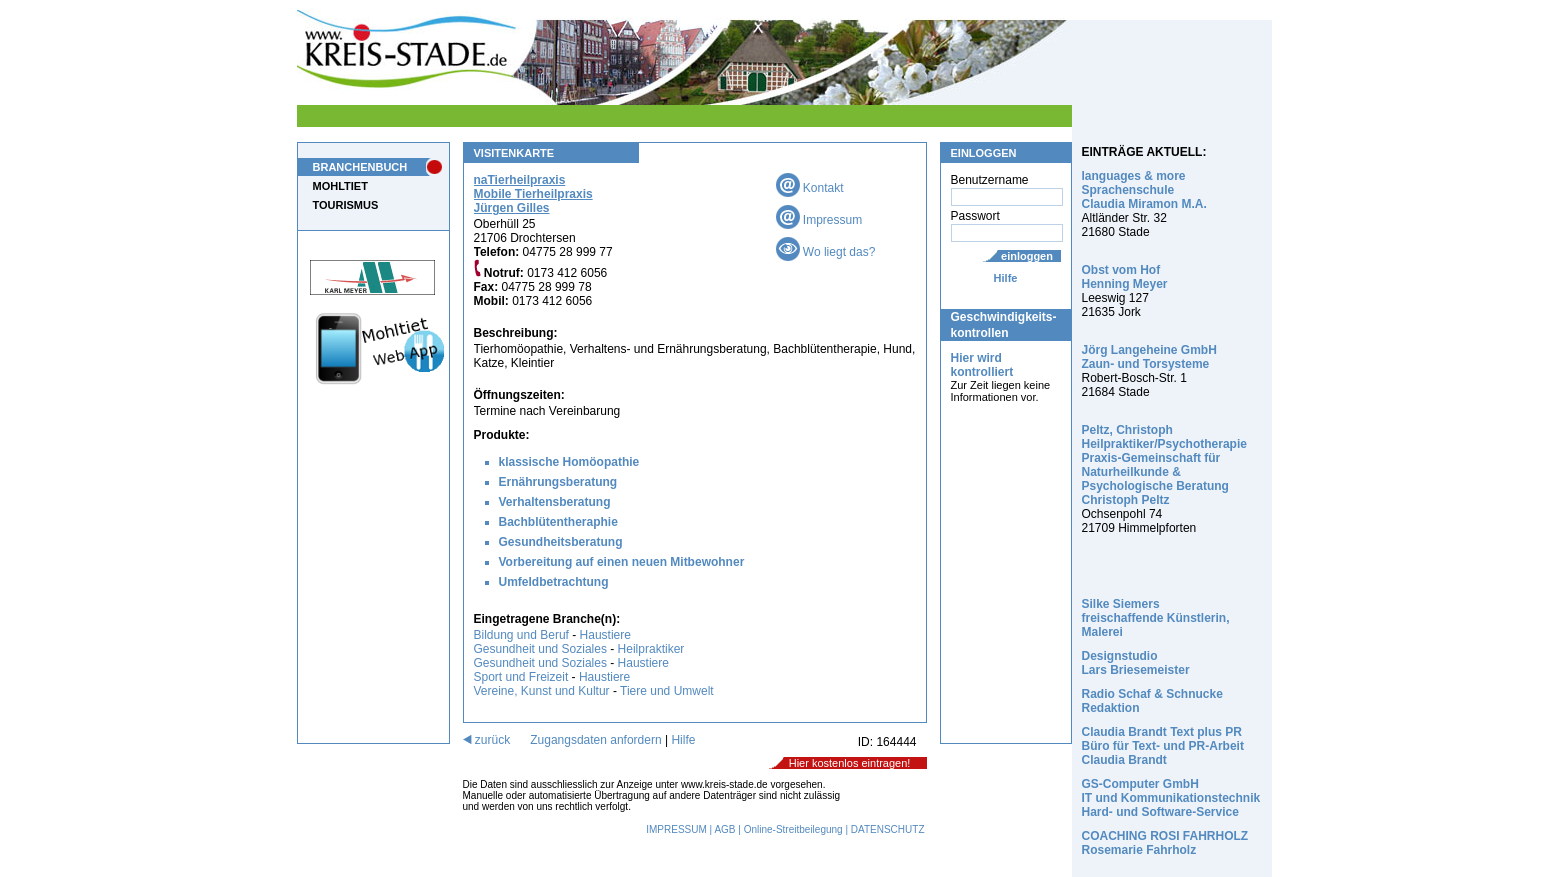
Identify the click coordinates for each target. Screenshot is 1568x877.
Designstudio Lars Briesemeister (1136, 663)
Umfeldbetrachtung (554, 582)
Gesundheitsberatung (561, 542)
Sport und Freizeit (523, 677)
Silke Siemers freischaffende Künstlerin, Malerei (1156, 618)
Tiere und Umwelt (667, 691)
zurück (487, 740)
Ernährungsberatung (558, 482)
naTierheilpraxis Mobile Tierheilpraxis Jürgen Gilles (533, 194)
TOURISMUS (346, 205)
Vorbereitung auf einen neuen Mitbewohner (622, 562)
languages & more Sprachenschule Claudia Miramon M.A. (1144, 190)
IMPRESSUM (676, 829)
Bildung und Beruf (521, 635)
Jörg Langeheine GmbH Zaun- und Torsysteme (1149, 357)
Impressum (819, 220)
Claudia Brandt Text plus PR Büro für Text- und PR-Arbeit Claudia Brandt (1163, 746)
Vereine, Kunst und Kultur (542, 691)
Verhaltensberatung (555, 502)
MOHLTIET (340, 186)
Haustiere (605, 635)
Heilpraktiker (651, 649)
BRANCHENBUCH (360, 167)
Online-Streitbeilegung (793, 829)
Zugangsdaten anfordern (595, 740)
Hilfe (1006, 278)
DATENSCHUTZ (888, 829)
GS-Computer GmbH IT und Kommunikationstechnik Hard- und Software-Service (1171, 798)
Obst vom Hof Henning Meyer (1125, 277)
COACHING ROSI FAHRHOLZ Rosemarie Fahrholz (1165, 843)
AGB (724, 829)
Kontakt (810, 188)
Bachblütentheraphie (558, 522)
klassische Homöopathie (569, 462)
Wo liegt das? (826, 252)
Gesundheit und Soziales (540, 649)
